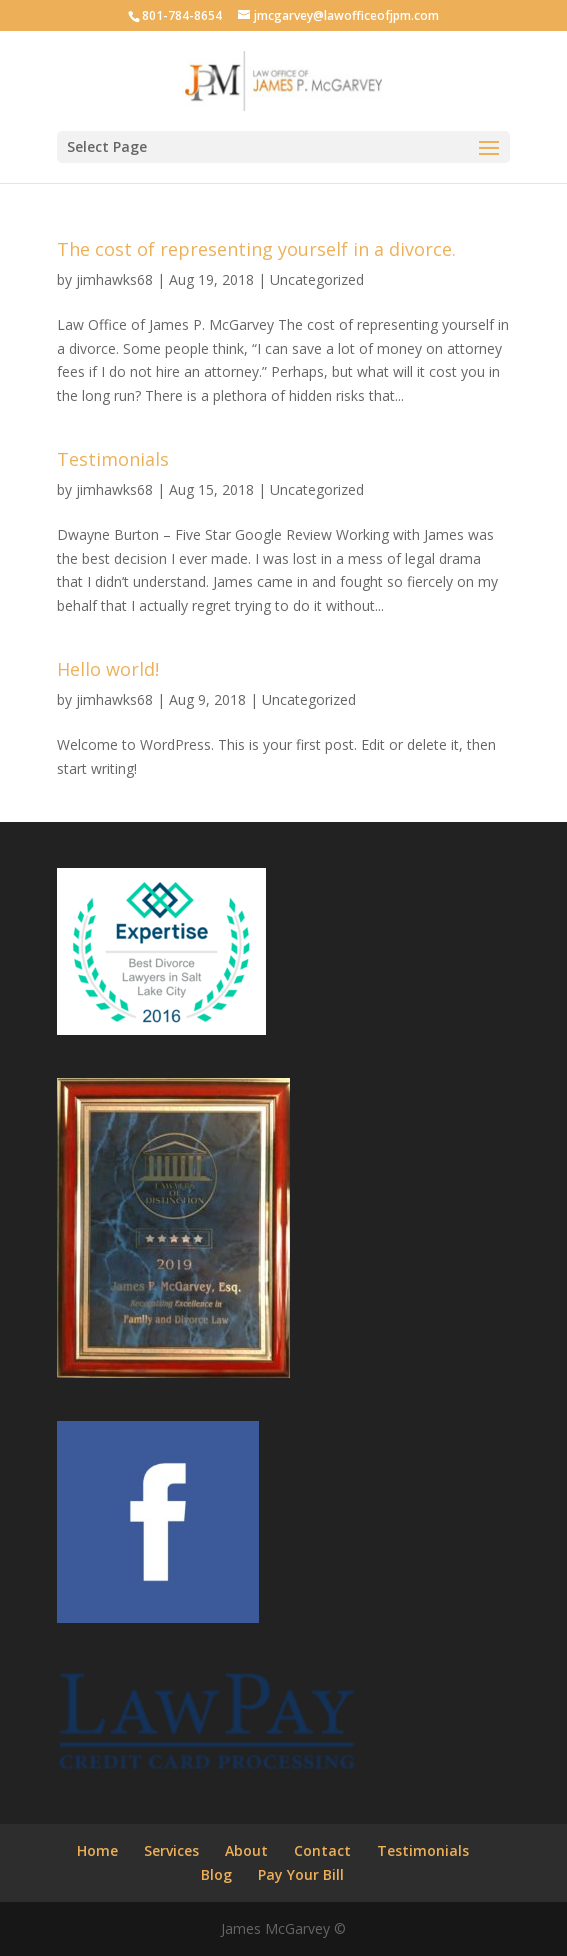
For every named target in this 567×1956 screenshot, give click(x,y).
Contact (322, 1850)
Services (171, 1850)
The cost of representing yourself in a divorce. (256, 249)
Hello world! (108, 669)
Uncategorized (317, 279)
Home (97, 1850)
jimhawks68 (114, 279)
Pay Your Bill (301, 1874)
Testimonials (113, 459)
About (246, 1850)
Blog (216, 1874)
